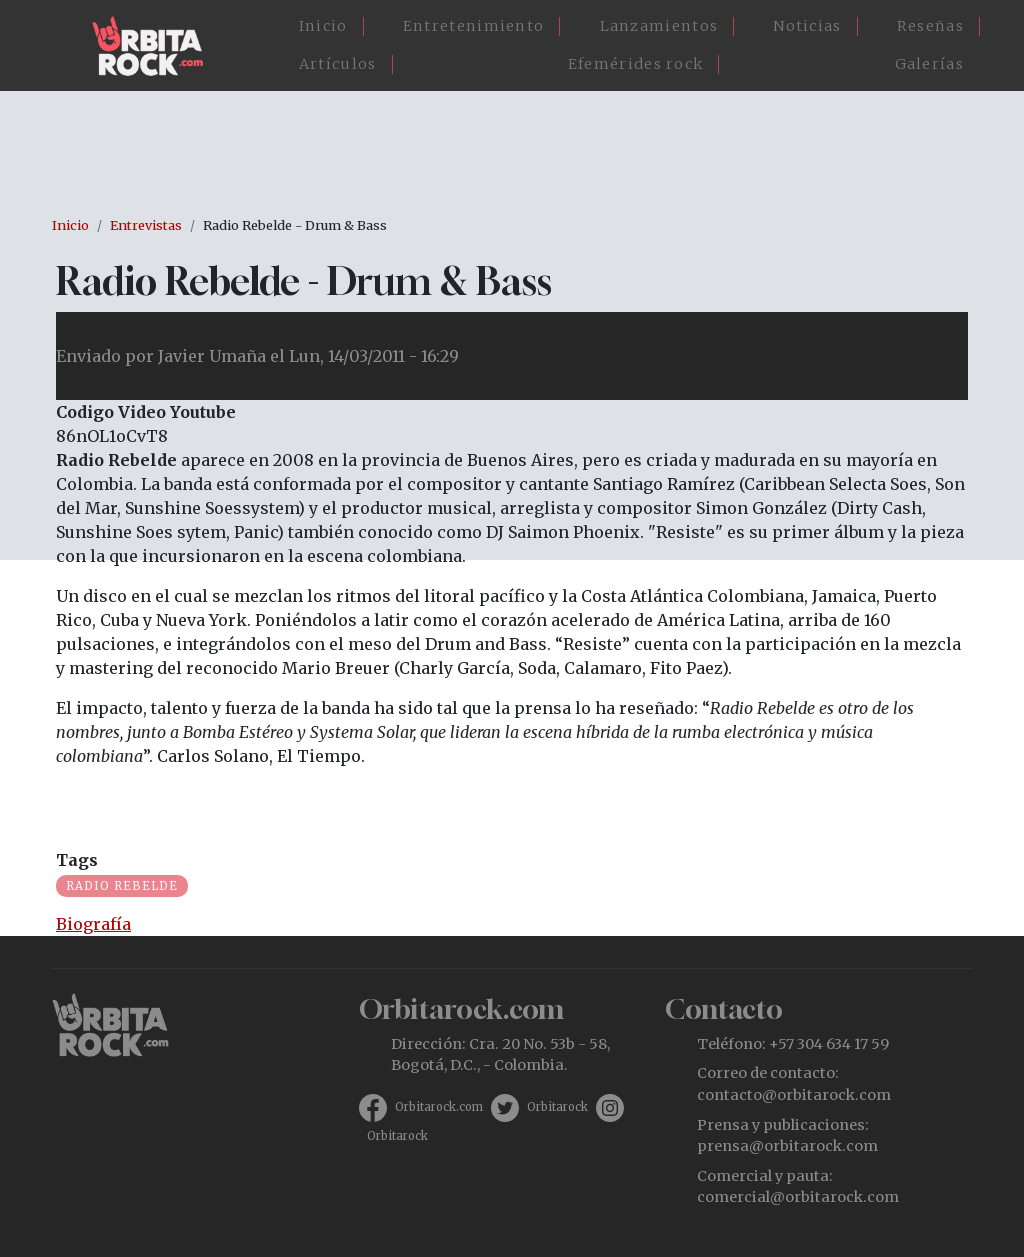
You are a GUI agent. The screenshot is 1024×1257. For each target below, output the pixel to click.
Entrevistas (146, 225)
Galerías (929, 64)
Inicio (323, 26)
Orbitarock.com (439, 1107)
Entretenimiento (474, 26)
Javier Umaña (212, 356)
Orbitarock (557, 1107)
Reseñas (930, 26)
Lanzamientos (659, 26)
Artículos (338, 64)
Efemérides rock (636, 64)
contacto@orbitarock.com (794, 1095)
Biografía (93, 924)
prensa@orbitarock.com (787, 1146)
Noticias (807, 26)
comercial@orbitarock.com (798, 1197)
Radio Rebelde (122, 886)
